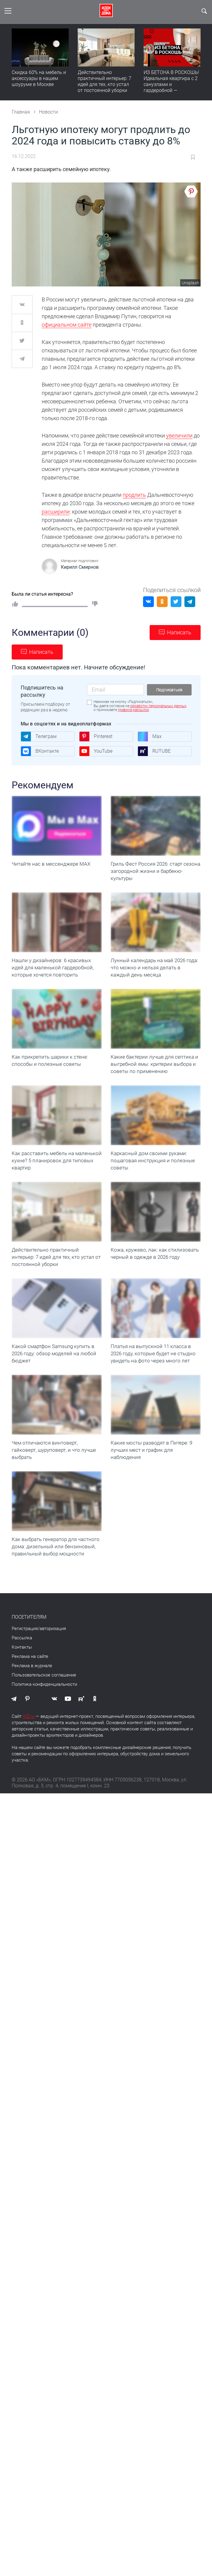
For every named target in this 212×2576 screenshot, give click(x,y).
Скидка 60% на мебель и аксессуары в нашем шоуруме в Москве (39, 78)
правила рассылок (133, 710)
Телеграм (39, 736)
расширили (56, 511)
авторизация (53, 1652)
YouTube (95, 751)
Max (150, 736)
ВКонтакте (40, 751)
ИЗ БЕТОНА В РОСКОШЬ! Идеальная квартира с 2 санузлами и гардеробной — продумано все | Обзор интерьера (171, 87)
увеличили (179, 435)
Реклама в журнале (32, 1689)
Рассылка (22, 1661)
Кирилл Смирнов (80, 567)
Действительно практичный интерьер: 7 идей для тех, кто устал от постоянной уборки (104, 81)
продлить (134, 495)
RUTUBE (154, 751)
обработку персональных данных (158, 706)
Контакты (22, 1671)
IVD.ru (28, 1740)
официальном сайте (66, 325)
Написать (179, 632)
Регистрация (25, 1652)
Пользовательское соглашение (44, 1699)
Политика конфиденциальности (44, 1708)
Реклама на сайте (30, 1680)
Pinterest (95, 736)
